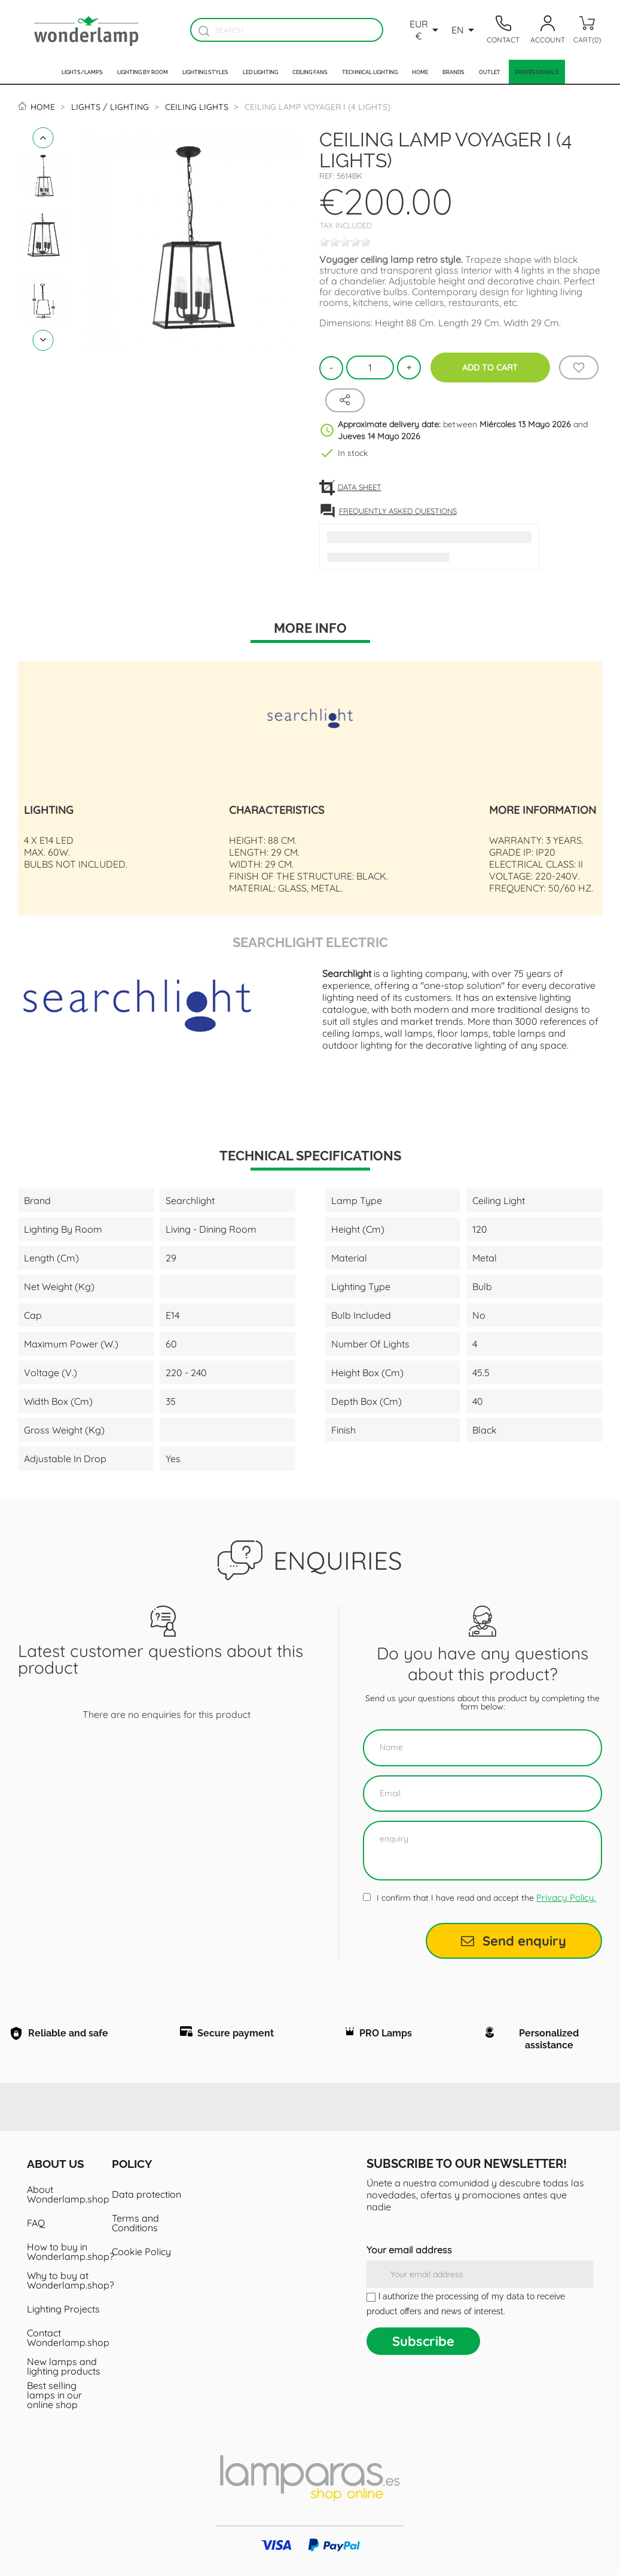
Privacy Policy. (566, 1897)
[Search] (286, 30)
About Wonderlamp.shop (65, 2195)
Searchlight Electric (310, 941)
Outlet (489, 71)
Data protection (146, 2195)
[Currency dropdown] (426, 30)
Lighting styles (205, 71)
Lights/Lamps (82, 71)
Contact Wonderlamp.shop (65, 2338)
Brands (453, 71)
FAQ (36, 2223)
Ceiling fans (310, 71)
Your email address (409, 2250)
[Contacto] (503, 30)
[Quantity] (370, 367)
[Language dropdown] (464, 30)
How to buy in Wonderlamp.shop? (65, 2252)
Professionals (537, 71)
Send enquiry (513, 1940)
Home (420, 71)
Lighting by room (142, 71)
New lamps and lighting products (63, 2367)
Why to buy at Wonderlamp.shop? (65, 2281)
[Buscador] (203, 30)
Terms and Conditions (135, 2223)
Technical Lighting (370, 71)
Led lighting (260, 71)
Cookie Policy (141, 2252)
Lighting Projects (63, 2309)
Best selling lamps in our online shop (54, 2395)
